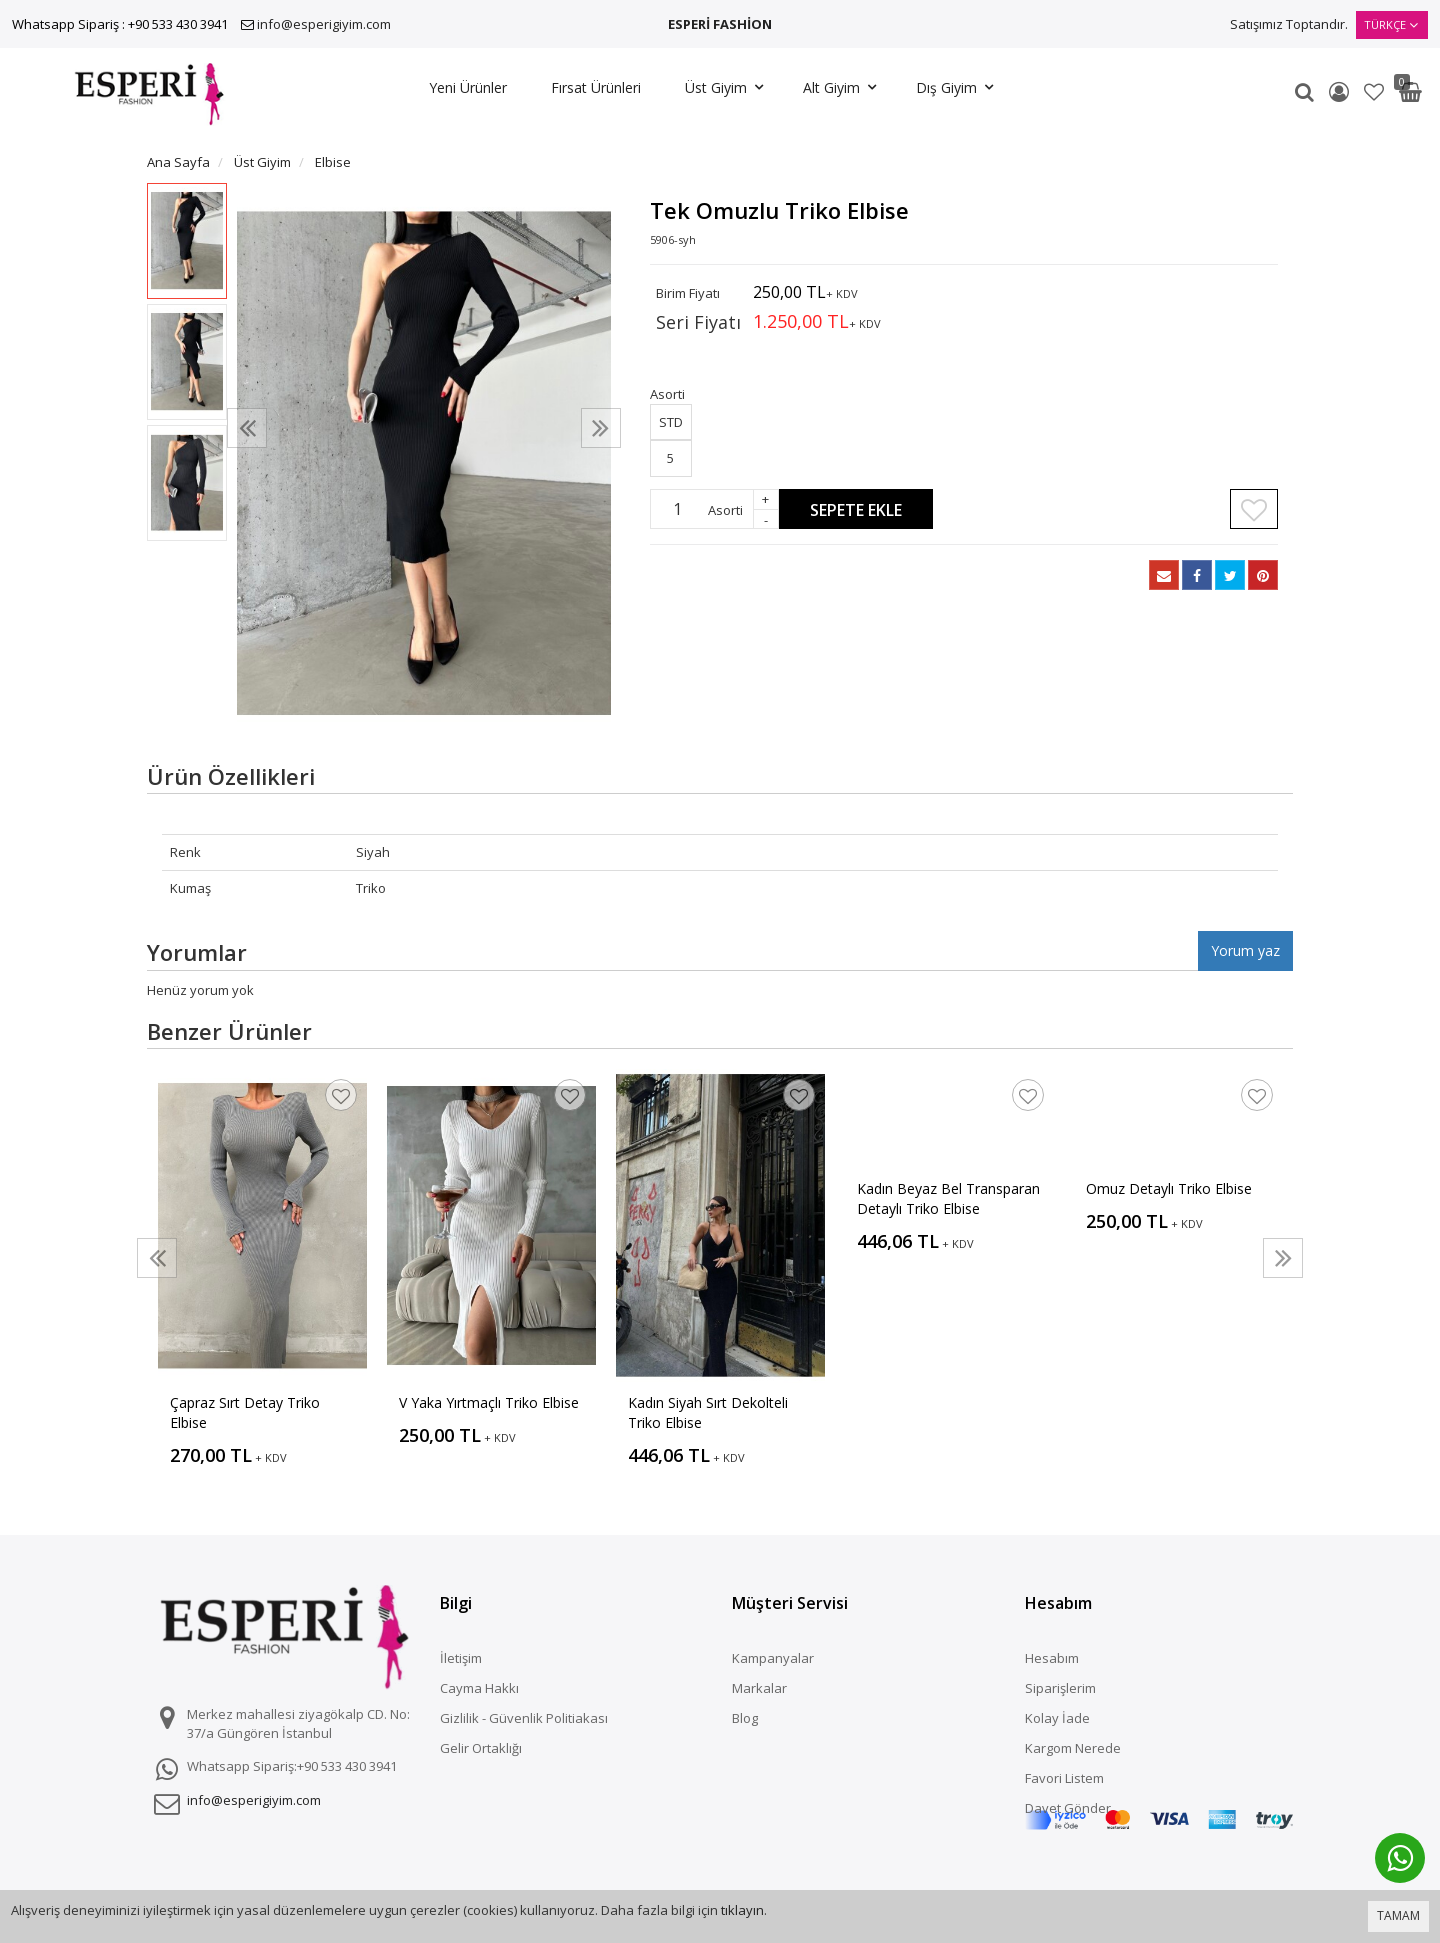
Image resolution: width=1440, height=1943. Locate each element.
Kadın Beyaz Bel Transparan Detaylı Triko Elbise (948, 1198)
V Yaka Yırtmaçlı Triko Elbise (489, 1402)
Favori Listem (1064, 1778)
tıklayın (742, 1910)
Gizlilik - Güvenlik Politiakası (524, 1718)
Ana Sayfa (178, 162)
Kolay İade (1057, 1718)
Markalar (759, 1688)
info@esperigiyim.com (324, 24)
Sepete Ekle (856, 510)
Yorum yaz (1245, 950)
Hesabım (1052, 1658)
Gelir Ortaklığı (481, 1748)
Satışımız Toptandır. (1289, 24)
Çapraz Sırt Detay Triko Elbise (245, 1412)
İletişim (461, 1658)
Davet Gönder (1068, 1808)
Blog (745, 1718)
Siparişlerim (1060, 1688)
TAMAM (1398, 1915)
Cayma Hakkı (479, 1688)
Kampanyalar (773, 1658)
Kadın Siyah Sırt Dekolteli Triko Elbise (708, 1412)
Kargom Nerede (1073, 1748)
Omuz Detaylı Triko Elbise (1169, 1188)
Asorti (725, 510)
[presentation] (247, 428)
